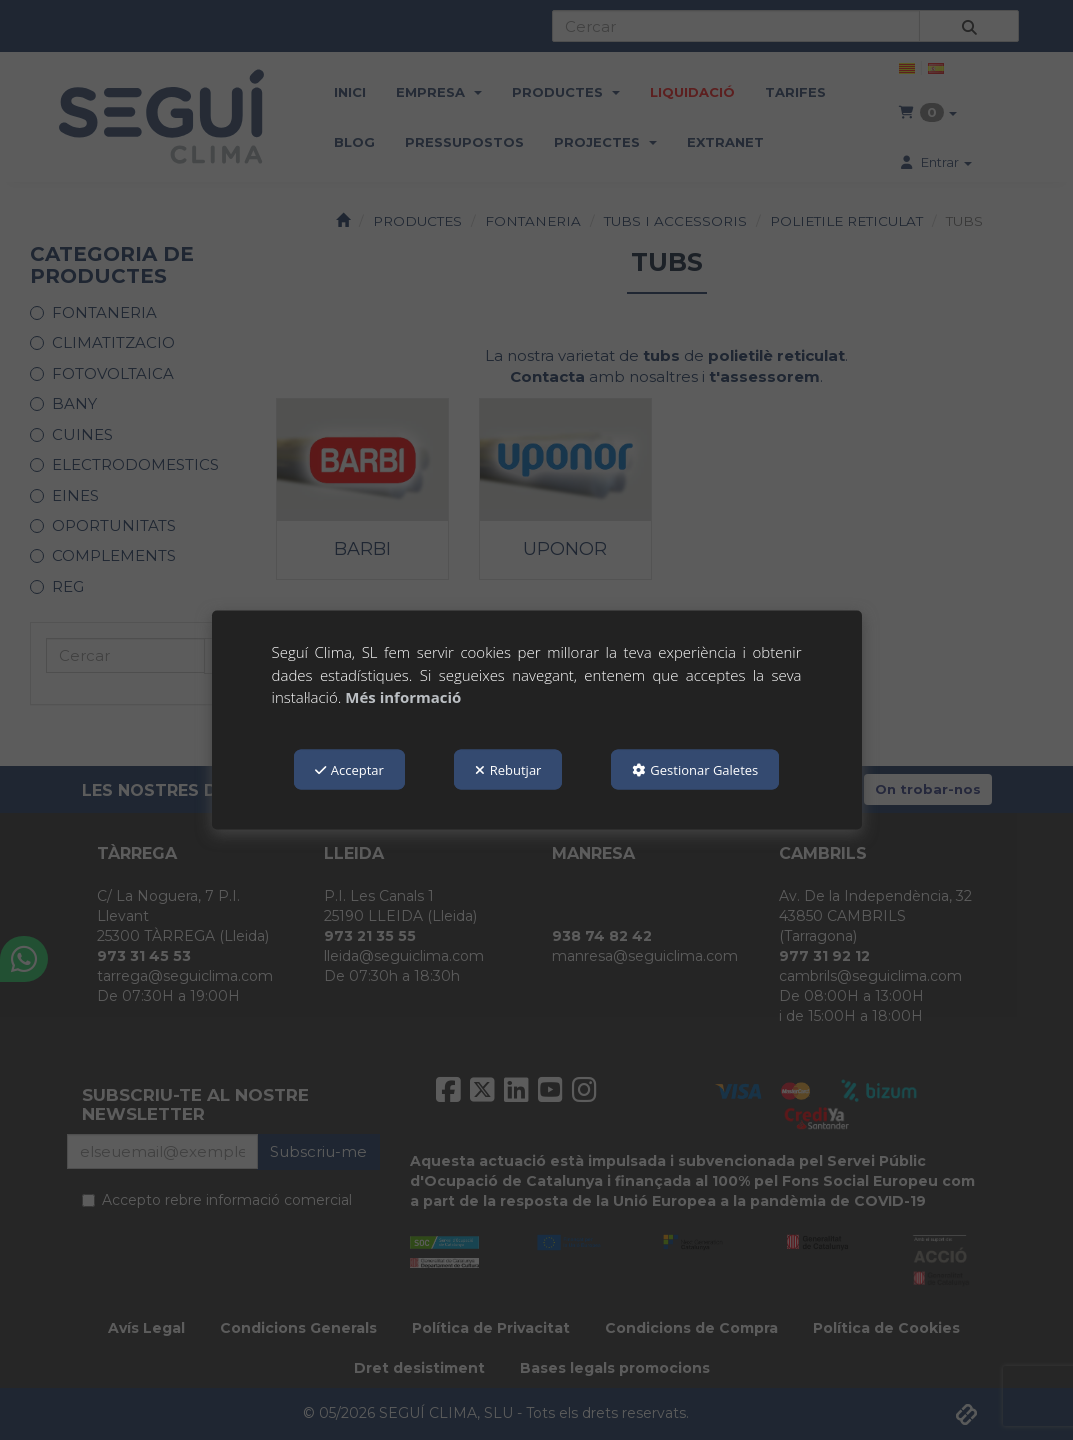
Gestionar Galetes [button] (695, 769)
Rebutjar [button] (508, 769)
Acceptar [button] (349, 769)
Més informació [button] (403, 697)
